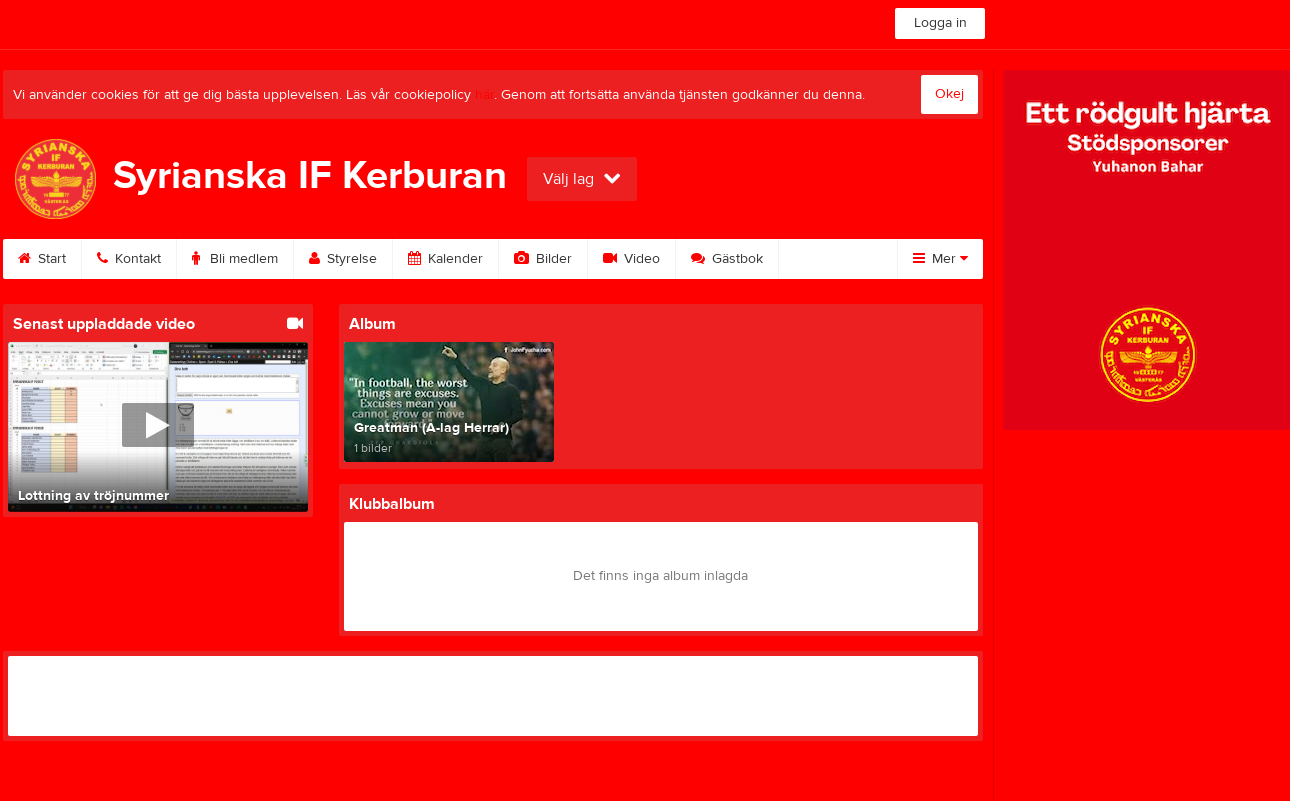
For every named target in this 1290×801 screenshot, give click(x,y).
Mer (940, 259)
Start (42, 259)
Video (631, 259)
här (484, 95)
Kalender (445, 259)
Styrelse (343, 259)
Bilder (543, 259)
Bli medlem (235, 259)
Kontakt (129, 259)
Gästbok (727, 259)
